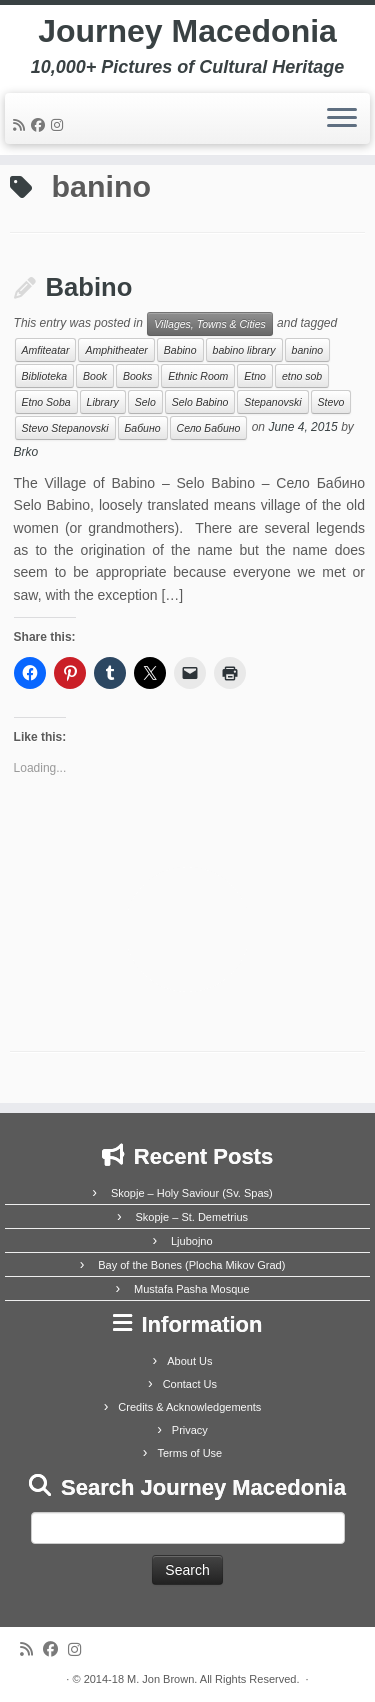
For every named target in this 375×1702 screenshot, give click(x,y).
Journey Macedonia (187, 31)
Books (137, 376)
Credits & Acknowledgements (189, 1407)
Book (95, 376)
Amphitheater (116, 350)
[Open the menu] (342, 119)
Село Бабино (209, 428)
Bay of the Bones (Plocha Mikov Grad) (191, 1265)
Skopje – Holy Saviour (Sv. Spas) (192, 1193)
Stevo (331, 402)
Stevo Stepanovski (65, 428)
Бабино (143, 428)
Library (103, 402)
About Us (189, 1361)
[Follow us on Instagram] (60, 125)
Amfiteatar (46, 350)
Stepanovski (272, 402)
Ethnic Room (198, 376)
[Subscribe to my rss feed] (22, 125)
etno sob (302, 376)
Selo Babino (200, 402)
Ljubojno (192, 1241)
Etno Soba (46, 402)
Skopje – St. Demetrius (192, 1217)
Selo (145, 402)
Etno (255, 376)
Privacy (190, 1430)
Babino (89, 287)
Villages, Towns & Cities (209, 324)
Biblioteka (45, 376)
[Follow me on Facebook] (41, 125)
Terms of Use (189, 1453)
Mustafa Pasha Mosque (192, 1289)
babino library (244, 350)
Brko (26, 452)
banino (308, 350)
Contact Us (190, 1384)
